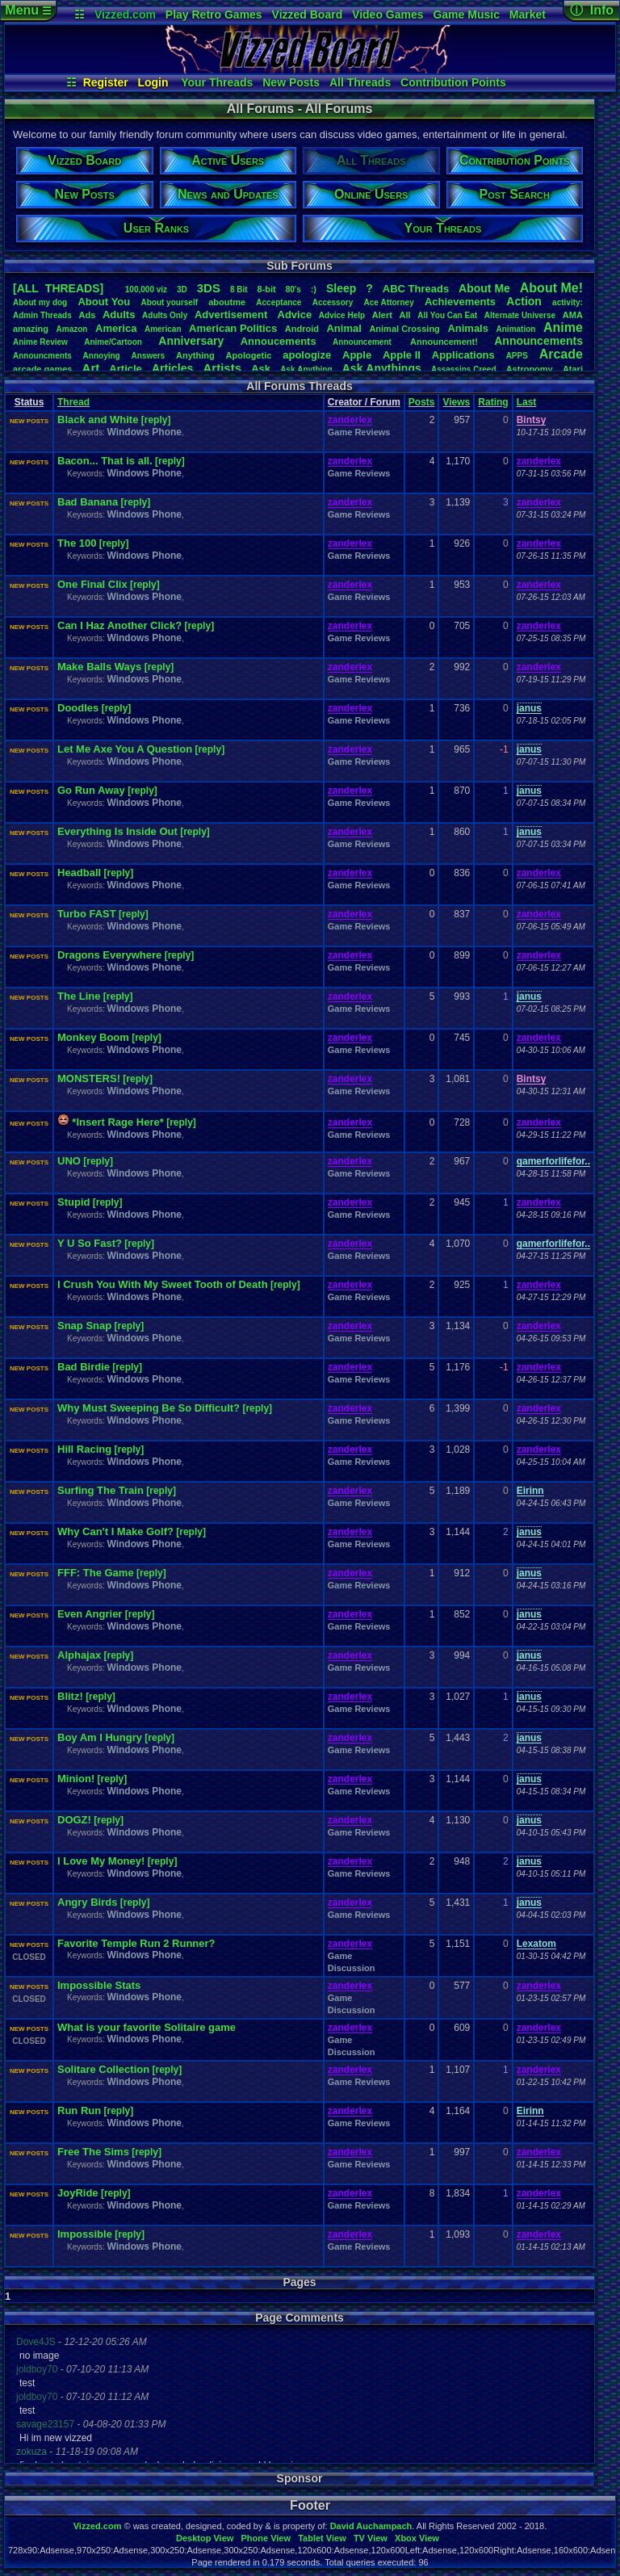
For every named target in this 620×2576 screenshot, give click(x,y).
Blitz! (70, 1696)
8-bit (267, 289)
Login (152, 82)
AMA (573, 315)
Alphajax (79, 1655)
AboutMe (484, 288)
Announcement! (444, 341)
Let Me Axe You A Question (124, 749)
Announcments (42, 355)
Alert (382, 315)
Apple (356, 355)
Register (105, 82)
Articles (172, 368)
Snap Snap (84, 1325)
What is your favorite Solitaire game (146, 2027)
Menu (28, 10)
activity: (567, 302)
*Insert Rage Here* (117, 1122)
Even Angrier (89, 1614)
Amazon (72, 329)
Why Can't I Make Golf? (115, 1531)
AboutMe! (551, 288)
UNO (69, 1161)
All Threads (360, 82)
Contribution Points (453, 82)
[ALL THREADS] (58, 288)
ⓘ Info (592, 10)
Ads (86, 315)
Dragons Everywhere (109, 955)
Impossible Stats (98, 1985)
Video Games (387, 14)
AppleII (402, 355)
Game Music (466, 14)
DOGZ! (74, 1820)
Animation (516, 329)
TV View (371, 2538)
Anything (195, 355)
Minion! (75, 1779)
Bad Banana (87, 502)
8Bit (239, 289)
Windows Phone (144, 432)
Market (527, 14)
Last (527, 402)
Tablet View (322, 2538)
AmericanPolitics (233, 328)
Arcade (561, 354)
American (163, 329)
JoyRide (77, 2193)
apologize (307, 355)
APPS (517, 355)
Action (524, 301)
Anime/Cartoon (113, 342)
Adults (119, 314)
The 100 (76, 543)
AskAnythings (381, 368)
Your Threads (217, 82)
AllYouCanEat (447, 315)
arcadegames (42, 369)
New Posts (291, 82)
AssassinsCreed (463, 369)
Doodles (77, 708)
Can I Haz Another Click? (119, 625)
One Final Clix (92, 584)
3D (182, 289)
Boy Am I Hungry (99, 1737)
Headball (79, 872)
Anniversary (191, 340)
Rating (493, 402)
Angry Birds (87, 1902)
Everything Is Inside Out (117, 831)
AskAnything (306, 369)
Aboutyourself (169, 302)
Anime (563, 327)
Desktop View (204, 2538)
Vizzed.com (125, 14)
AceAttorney (388, 302)
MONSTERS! (88, 1078)
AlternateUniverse (519, 315)
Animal (343, 328)
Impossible (84, 2234)
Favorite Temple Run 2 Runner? (136, 1943)
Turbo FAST (86, 914)
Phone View (266, 2538)
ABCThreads (416, 289)
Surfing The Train (100, 1490)
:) (313, 289)
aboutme (226, 302)
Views (456, 402)
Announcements (538, 340)
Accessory (333, 302)
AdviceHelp (342, 315)
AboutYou (104, 302)
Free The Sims (93, 2152)
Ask (260, 369)
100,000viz (146, 289)
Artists (222, 368)
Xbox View (417, 2538)
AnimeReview (40, 342)
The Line (78, 996)
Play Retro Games (213, 14)
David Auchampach (371, 2526)
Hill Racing (84, 1449)
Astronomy (529, 369)
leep (341, 288)
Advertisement (232, 314)
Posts (421, 402)
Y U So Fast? (89, 1243)
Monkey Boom (93, 1037)
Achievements (460, 302)
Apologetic (249, 355)
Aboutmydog (40, 302)
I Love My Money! (101, 1861)
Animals (467, 328)
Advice (295, 314)
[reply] (156, 420)
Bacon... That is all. (105, 461)
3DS (208, 288)
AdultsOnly (164, 315)
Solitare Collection (103, 2069)
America (115, 328)
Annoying (101, 355)
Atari (573, 369)
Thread (73, 402)
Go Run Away (91, 790)
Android (302, 329)
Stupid (73, 1202)
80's (293, 289)
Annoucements (278, 341)
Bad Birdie (83, 1367)
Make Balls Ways (99, 667)
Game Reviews (359, 432)
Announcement (363, 342)
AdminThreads (42, 315)
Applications (463, 355)
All (405, 315)
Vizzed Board (307, 14)
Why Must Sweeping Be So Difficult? (148, 1408)
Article (125, 369)
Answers (148, 355)
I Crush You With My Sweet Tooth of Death (162, 1284)
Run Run (79, 2110)
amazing (30, 329)
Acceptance (278, 302)
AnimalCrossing (404, 329)
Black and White (97, 419)
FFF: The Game (95, 1573)
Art (91, 368)
